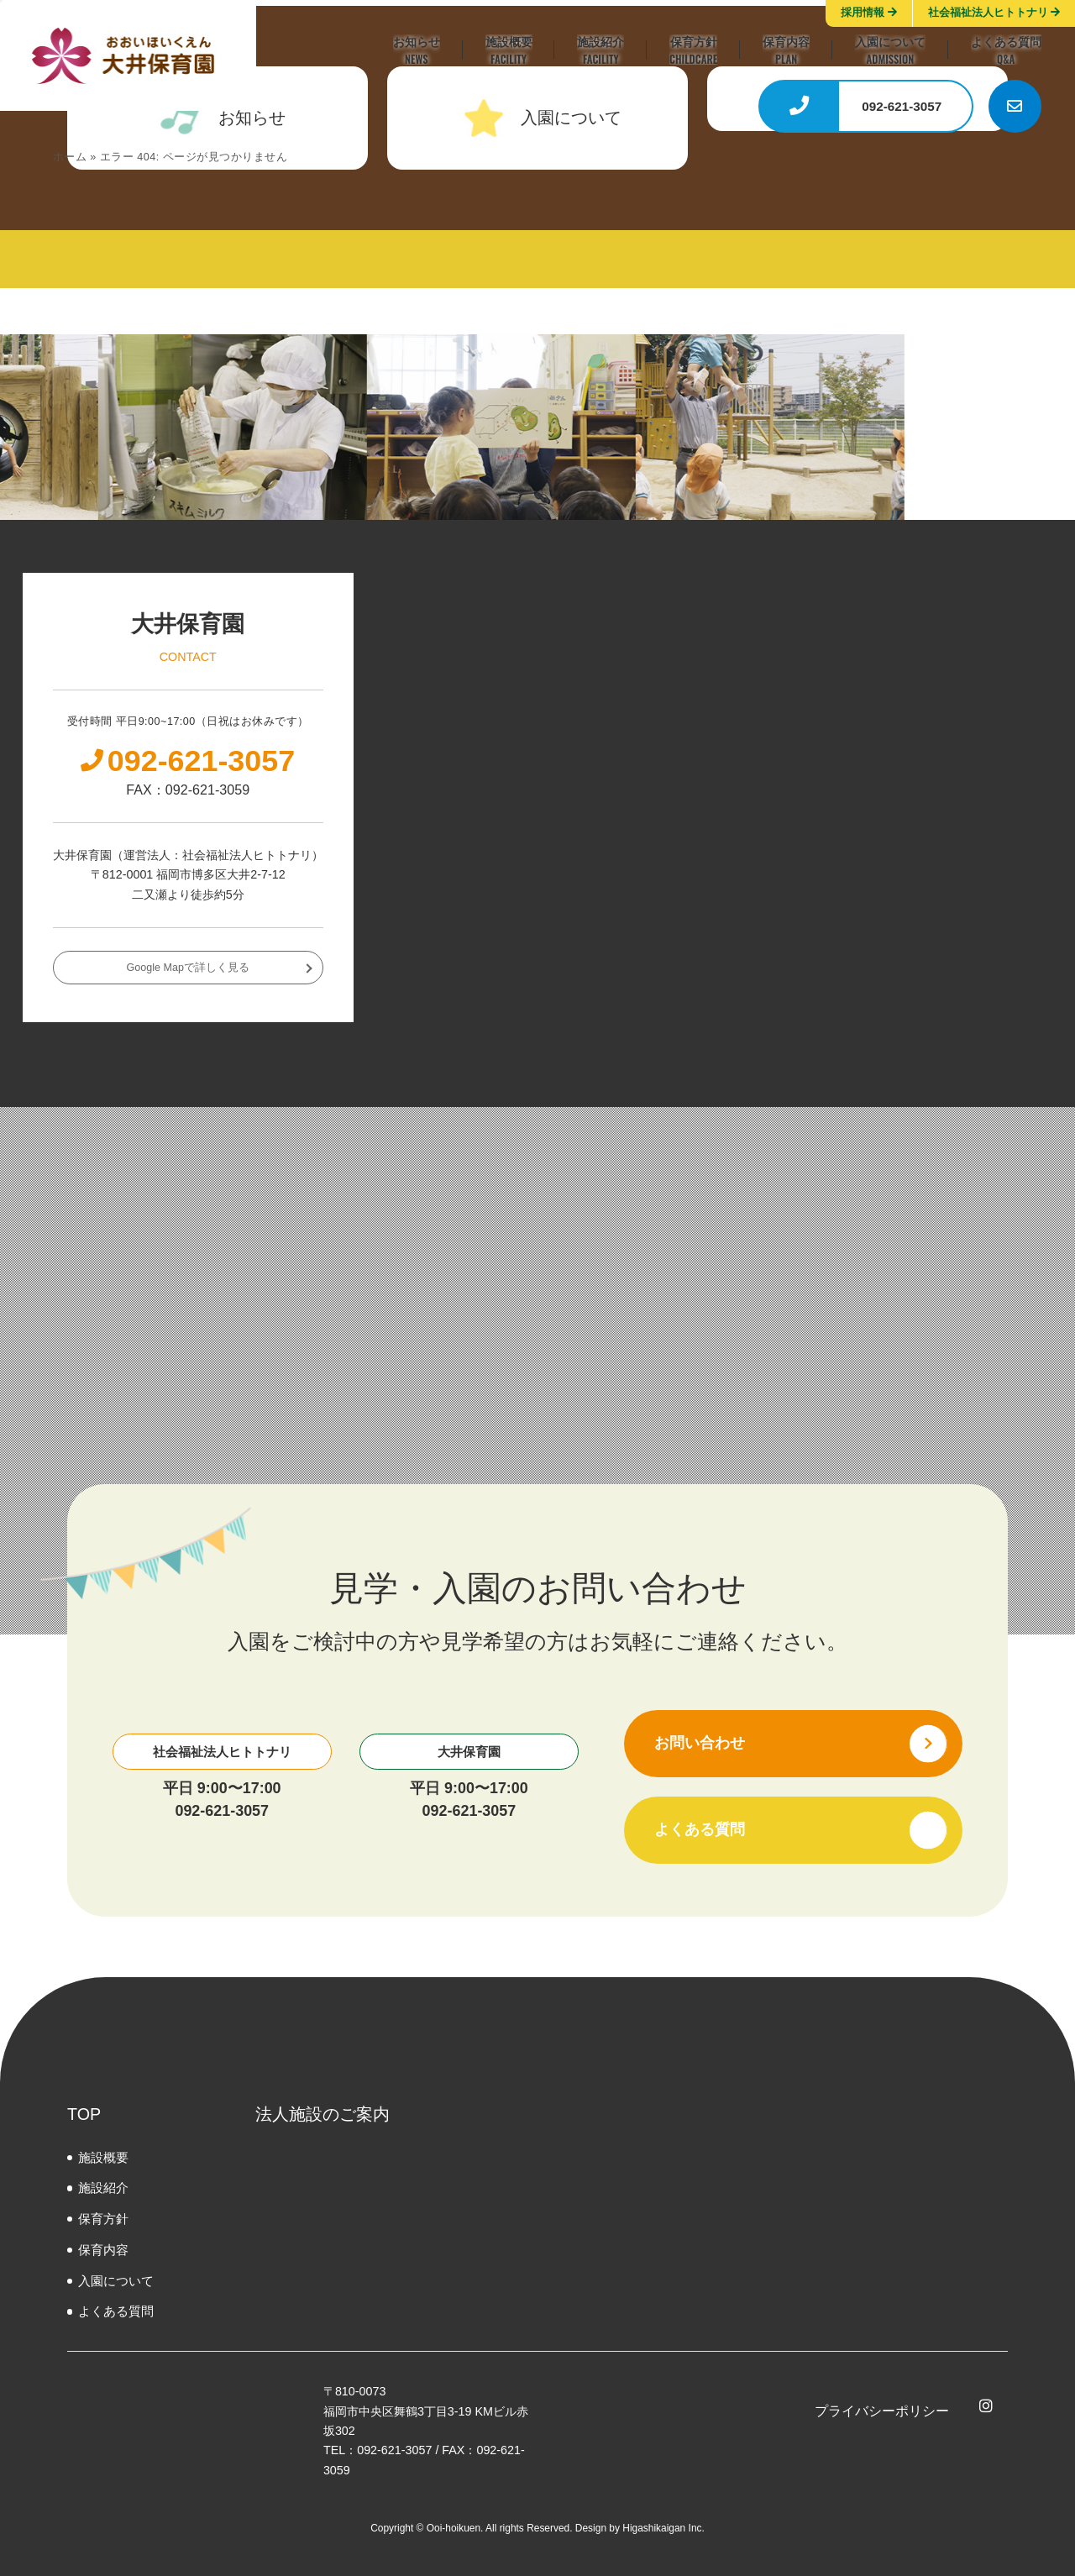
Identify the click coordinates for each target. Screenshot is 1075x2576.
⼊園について (116, 2281)
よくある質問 (116, 2311)
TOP (84, 2114)
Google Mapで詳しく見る (188, 967)
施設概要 (103, 2157)
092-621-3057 (222, 1810)
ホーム (70, 157)
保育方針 (103, 2218)
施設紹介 (103, 2187)
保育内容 (103, 2250)
